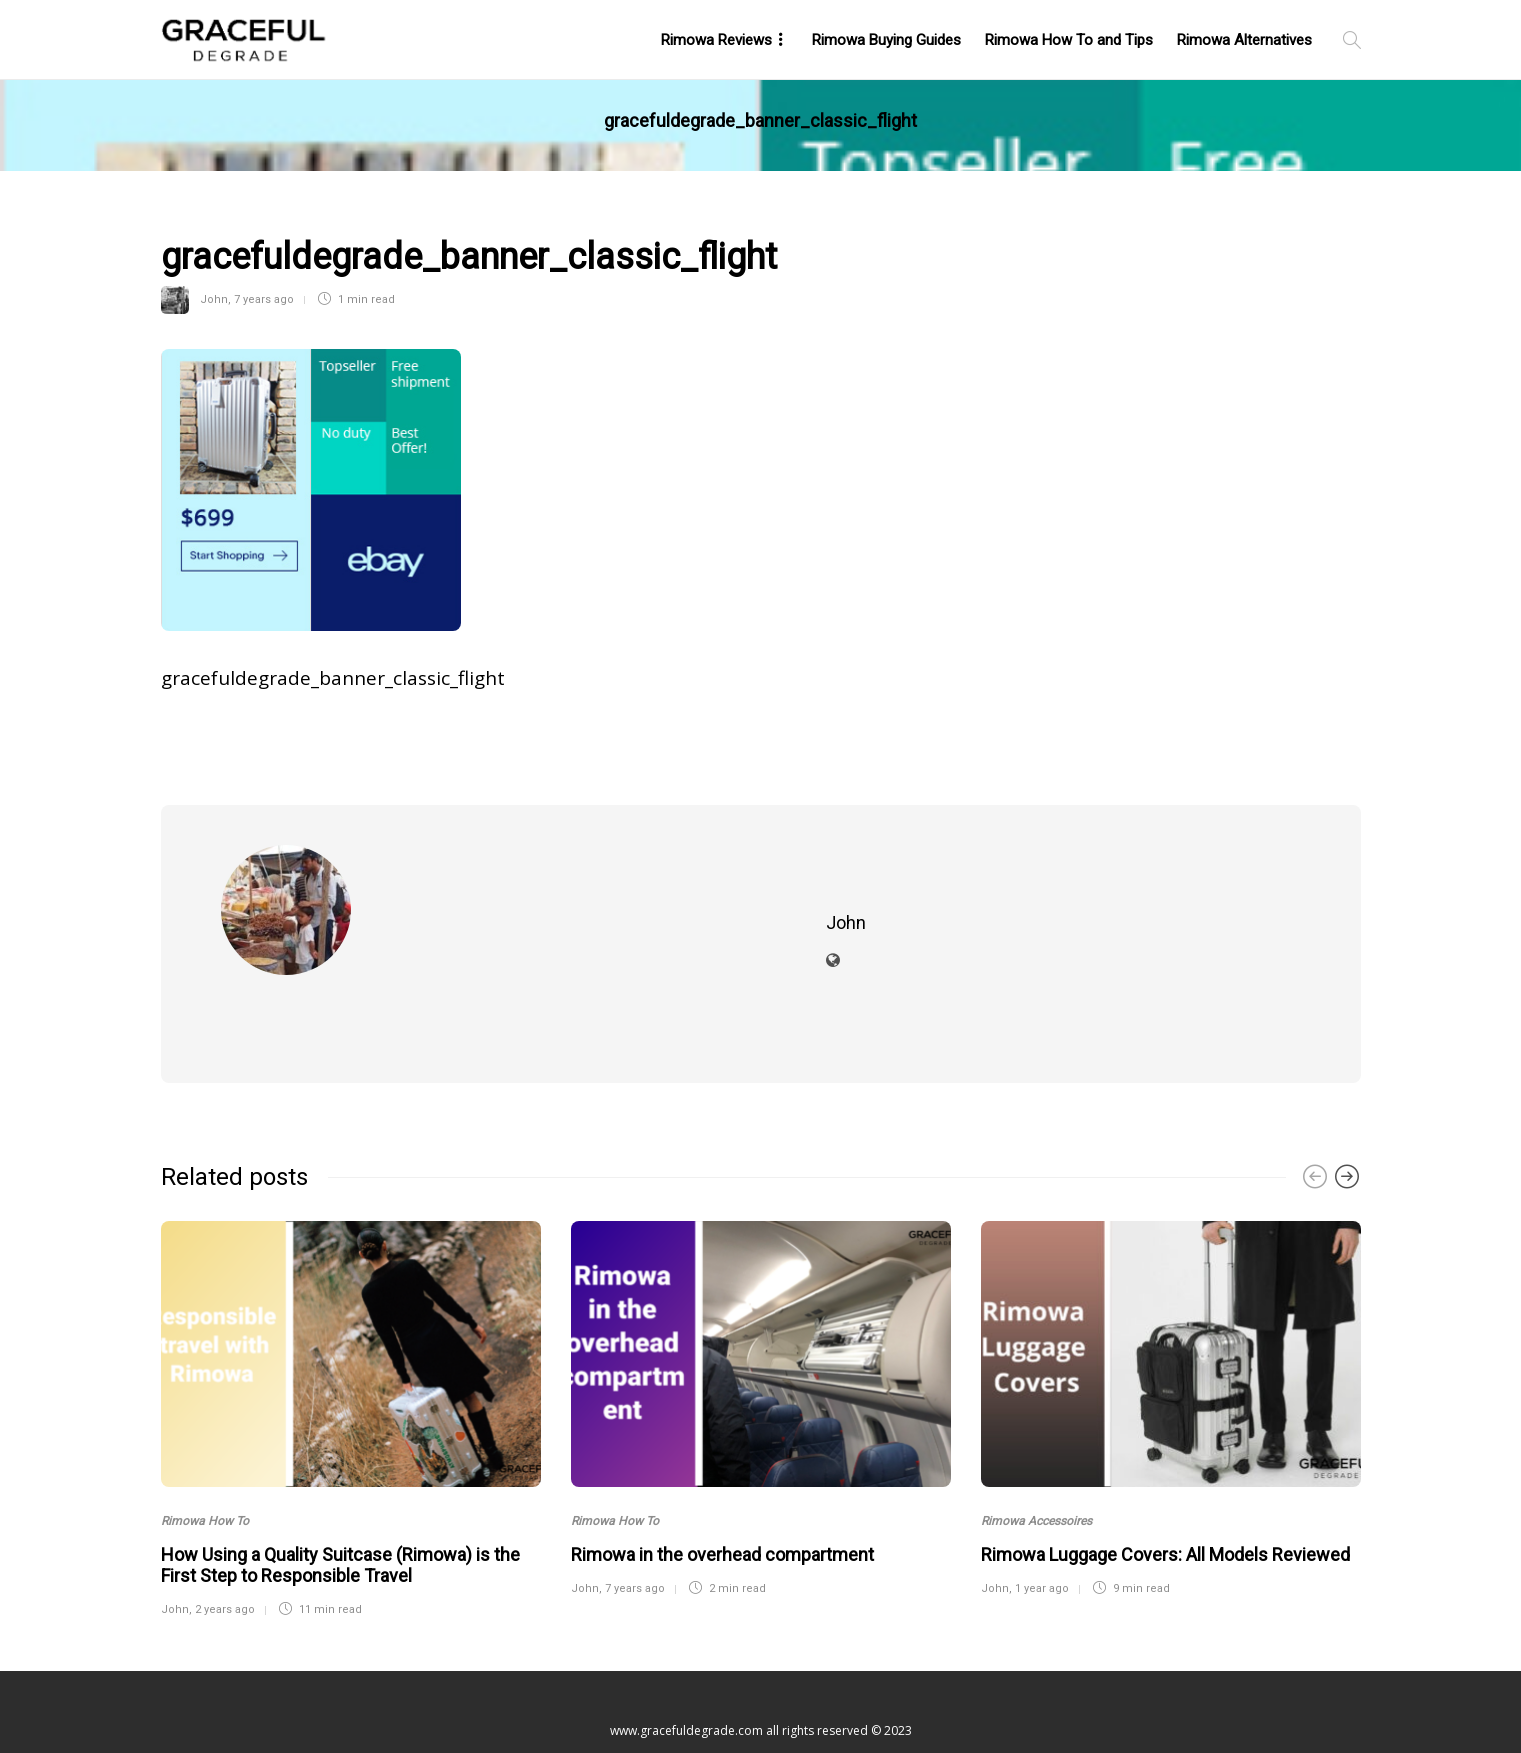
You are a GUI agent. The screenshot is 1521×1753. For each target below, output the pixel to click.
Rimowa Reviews (716, 40)
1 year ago (1042, 1520)
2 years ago (225, 1541)
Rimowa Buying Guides (886, 40)
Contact (766, 1693)
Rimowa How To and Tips (1069, 40)
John (214, 299)
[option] (351, 1348)
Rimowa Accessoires (1036, 1453)
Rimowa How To (205, 1453)
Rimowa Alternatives (1244, 40)
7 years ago (264, 299)
